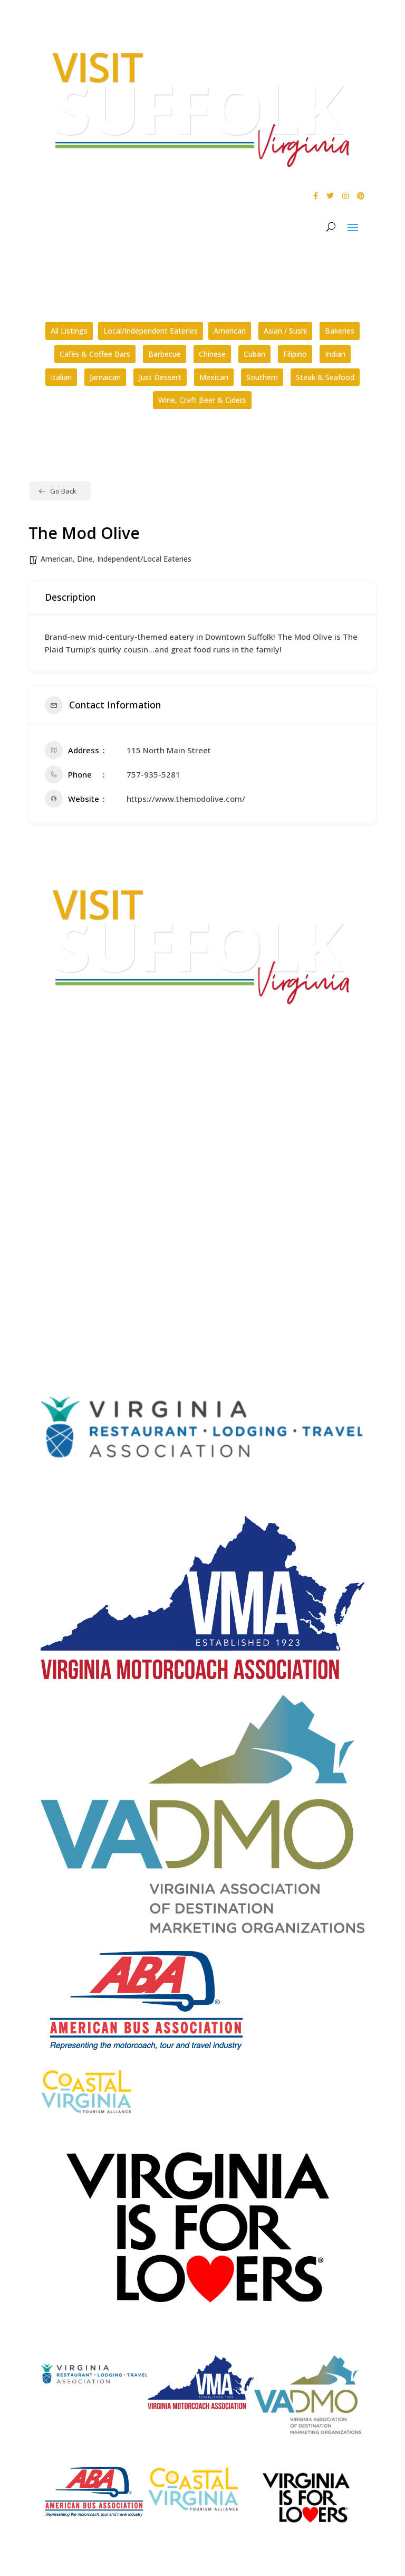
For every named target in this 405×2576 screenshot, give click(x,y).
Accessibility (65, 1241)
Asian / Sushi (285, 331)
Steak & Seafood (325, 377)
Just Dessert (160, 377)
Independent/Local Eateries (144, 559)
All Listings (69, 331)
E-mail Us (57, 1131)
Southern (262, 377)
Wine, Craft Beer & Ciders (202, 400)
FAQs (50, 1160)
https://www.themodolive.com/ (186, 798)
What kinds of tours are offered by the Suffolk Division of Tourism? (156, 1173)
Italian (61, 377)
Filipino (295, 354)
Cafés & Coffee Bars (95, 354)
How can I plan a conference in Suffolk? (108, 1192)
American (230, 331)
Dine (85, 559)
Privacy (54, 1261)
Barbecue (164, 354)
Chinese (212, 354)
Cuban (254, 354)
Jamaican (105, 377)
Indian (335, 354)
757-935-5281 (153, 774)
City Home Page (71, 1221)
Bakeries (339, 331)
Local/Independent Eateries (150, 331)
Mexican (213, 377)
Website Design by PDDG (85, 1281)
